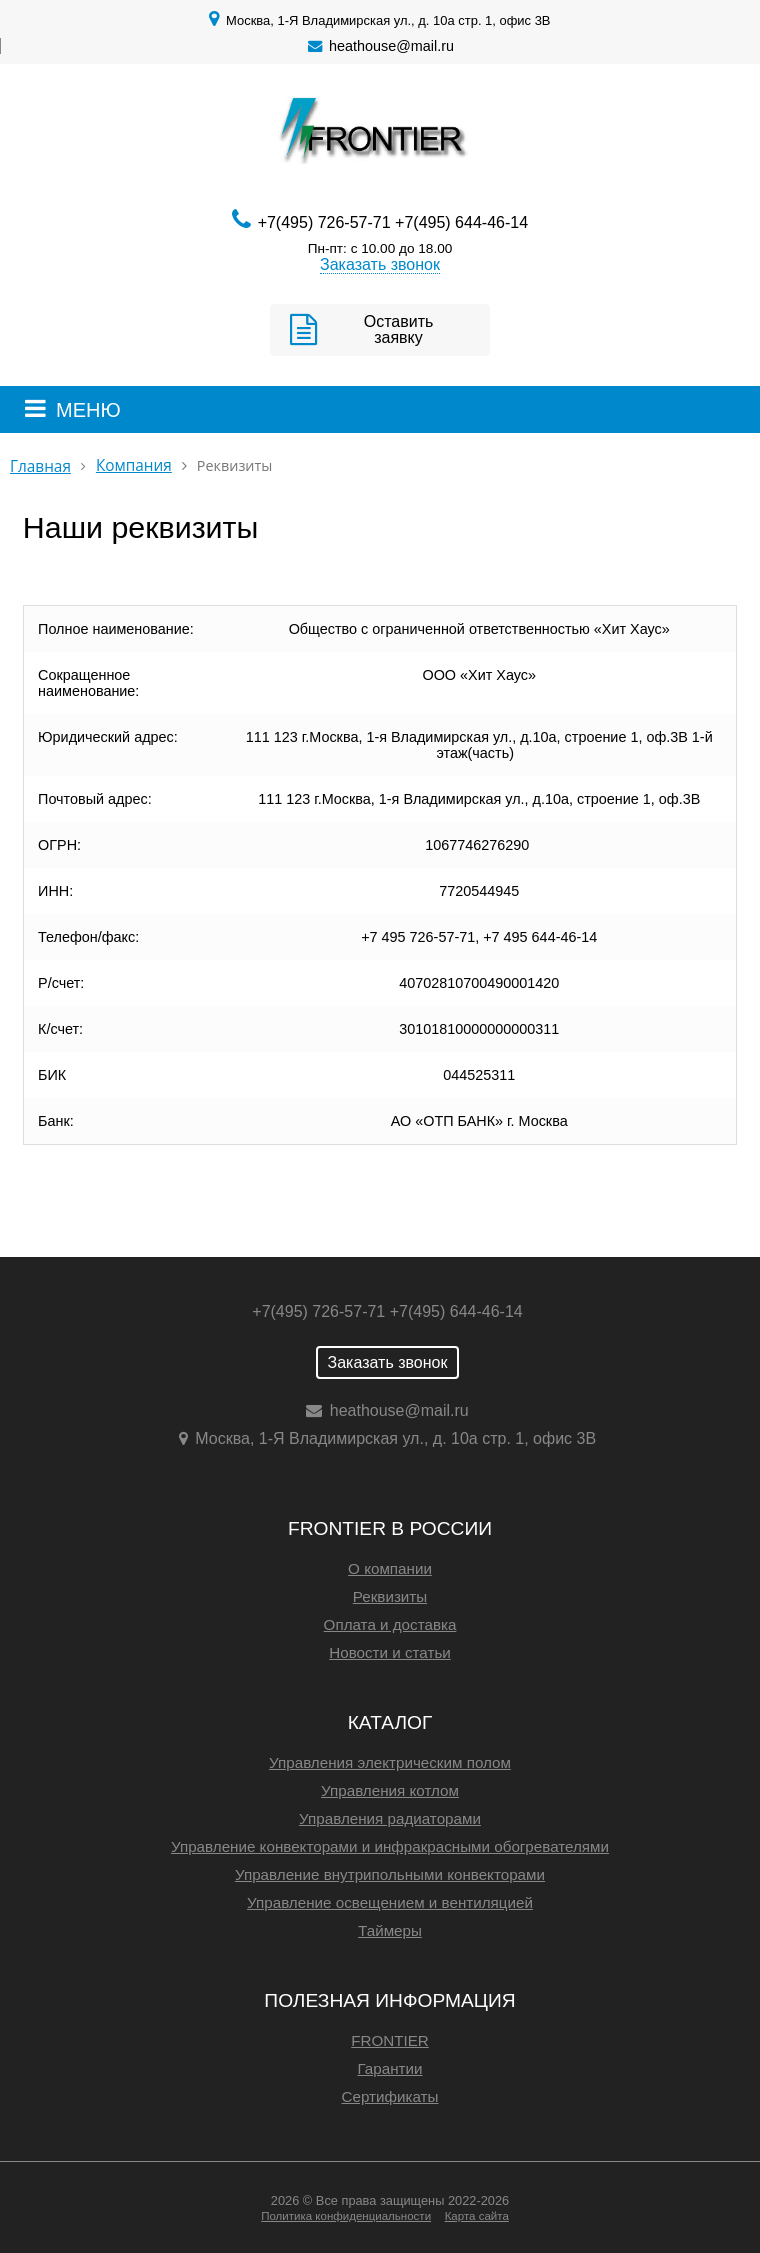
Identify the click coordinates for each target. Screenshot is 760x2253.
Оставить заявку (399, 329)
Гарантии (389, 2068)
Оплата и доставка (390, 1624)
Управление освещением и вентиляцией (390, 1902)
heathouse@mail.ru (391, 46)
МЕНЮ (88, 410)
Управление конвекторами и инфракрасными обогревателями (390, 1846)
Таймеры (390, 1930)
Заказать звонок (380, 264)
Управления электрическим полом (390, 1762)
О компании (390, 1568)
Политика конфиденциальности (346, 2216)
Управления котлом (390, 1790)
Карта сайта (477, 2216)
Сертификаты (390, 2096)
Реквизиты (390, 1596)
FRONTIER (390, 2040)
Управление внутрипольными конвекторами (390, 1874)
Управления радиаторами (390, 1818)
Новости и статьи (390, 1652)
